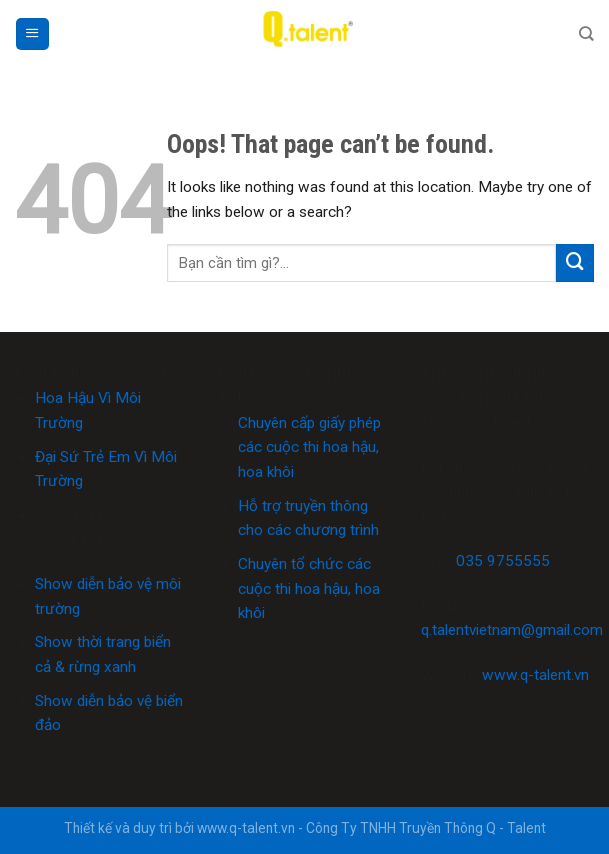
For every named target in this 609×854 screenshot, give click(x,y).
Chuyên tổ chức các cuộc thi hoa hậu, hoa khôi (309, 588)
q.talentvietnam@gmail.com (512, 630)
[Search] (586, 34)
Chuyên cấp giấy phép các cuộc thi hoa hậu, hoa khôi (309, 447)
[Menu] (32, 33)
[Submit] (575, 263)
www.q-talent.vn (535, 675)
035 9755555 (503, 561)
